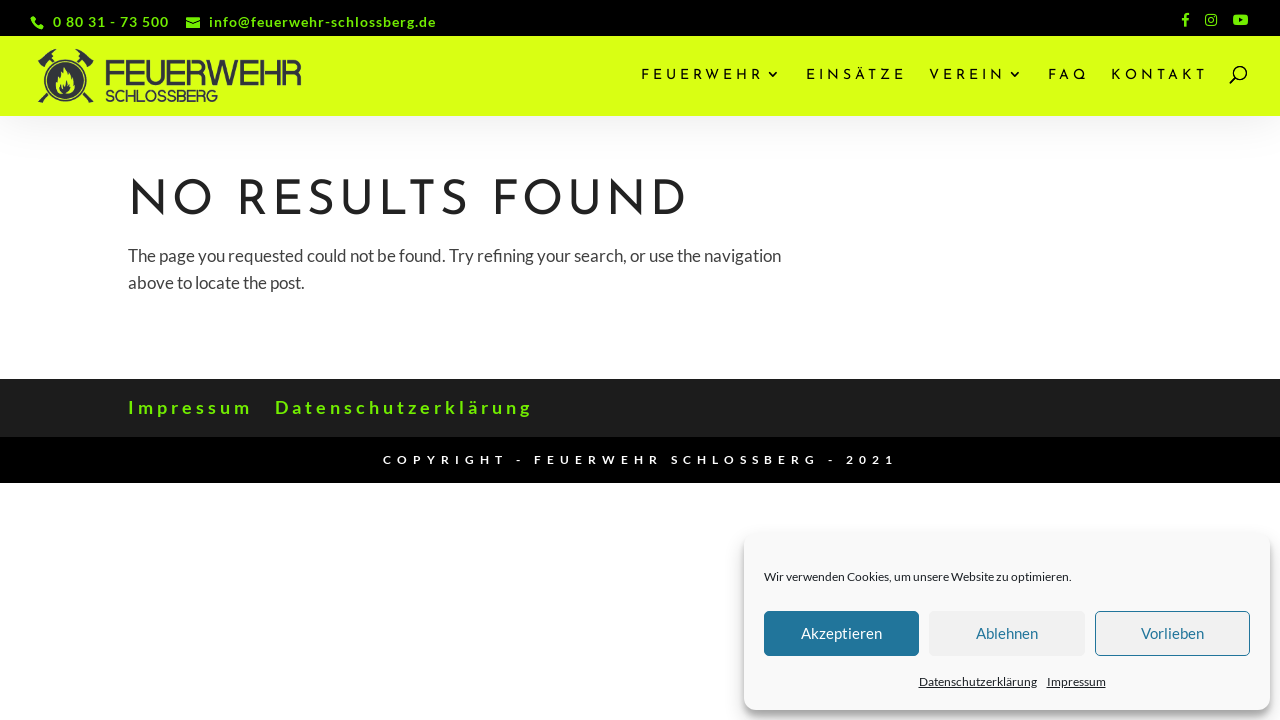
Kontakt (1159, 76)
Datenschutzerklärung (978, 681)
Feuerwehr (702, 76)
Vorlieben (1172, 633)
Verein (967, 76)
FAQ (1068, 76)
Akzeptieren (841, 633)
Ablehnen (1007, 633)
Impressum (1076, 681)
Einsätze (856, 76)
